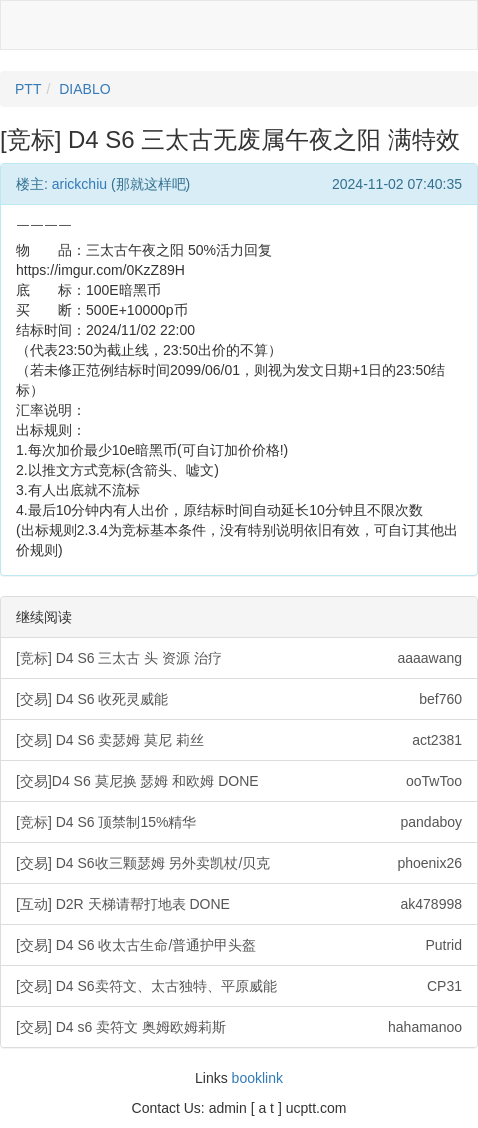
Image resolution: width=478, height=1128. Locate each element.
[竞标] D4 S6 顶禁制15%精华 (239, 822)
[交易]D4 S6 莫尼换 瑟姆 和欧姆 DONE (239, 781)
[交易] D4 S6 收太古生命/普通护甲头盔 (239, 945)
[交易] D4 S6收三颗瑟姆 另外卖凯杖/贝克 (239, 863)
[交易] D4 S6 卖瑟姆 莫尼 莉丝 (239, 740)
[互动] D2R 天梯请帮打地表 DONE (239, 904)
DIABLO (84, 89)
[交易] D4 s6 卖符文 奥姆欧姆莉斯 (239, 1027)
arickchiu (79, 184)
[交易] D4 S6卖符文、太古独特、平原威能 (239, 986)
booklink (257, 1078)
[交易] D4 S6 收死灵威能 (239, 699)
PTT (28, 89)
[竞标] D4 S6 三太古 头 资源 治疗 (239, 658)
